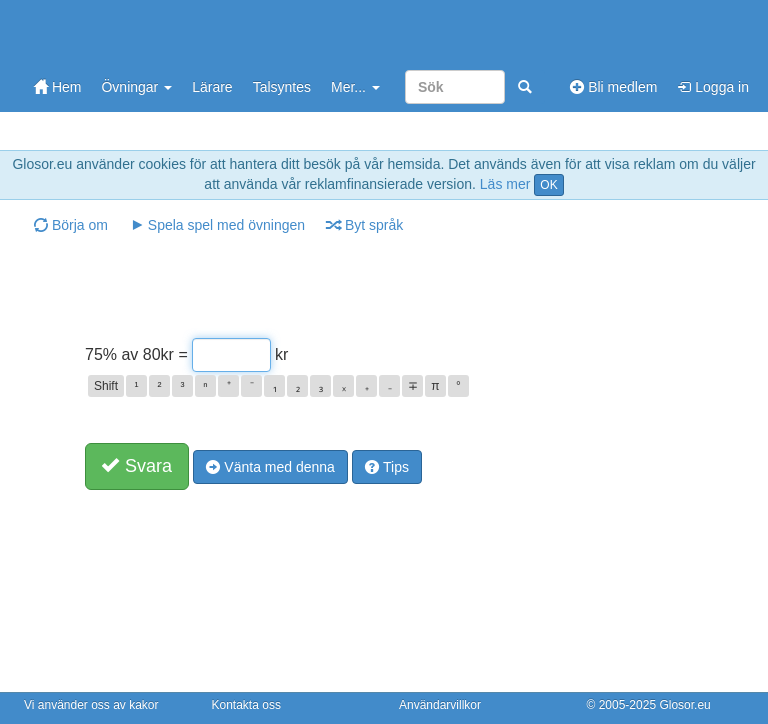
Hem (57, 87)
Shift (106, 386)
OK (548, 185)
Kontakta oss (246, 705)
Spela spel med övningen (217, 225)
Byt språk (365, 225)
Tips (387, 467)
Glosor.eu (684, 705)
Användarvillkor (440, 705)
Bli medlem (613, 87)
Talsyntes (282, 87)
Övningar (136, 87)
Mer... (355, 87)
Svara (137, 466)
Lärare (212, 87)
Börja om (71, 225)
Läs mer (505, 184)
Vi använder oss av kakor (91, 705)
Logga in (713, 87)
